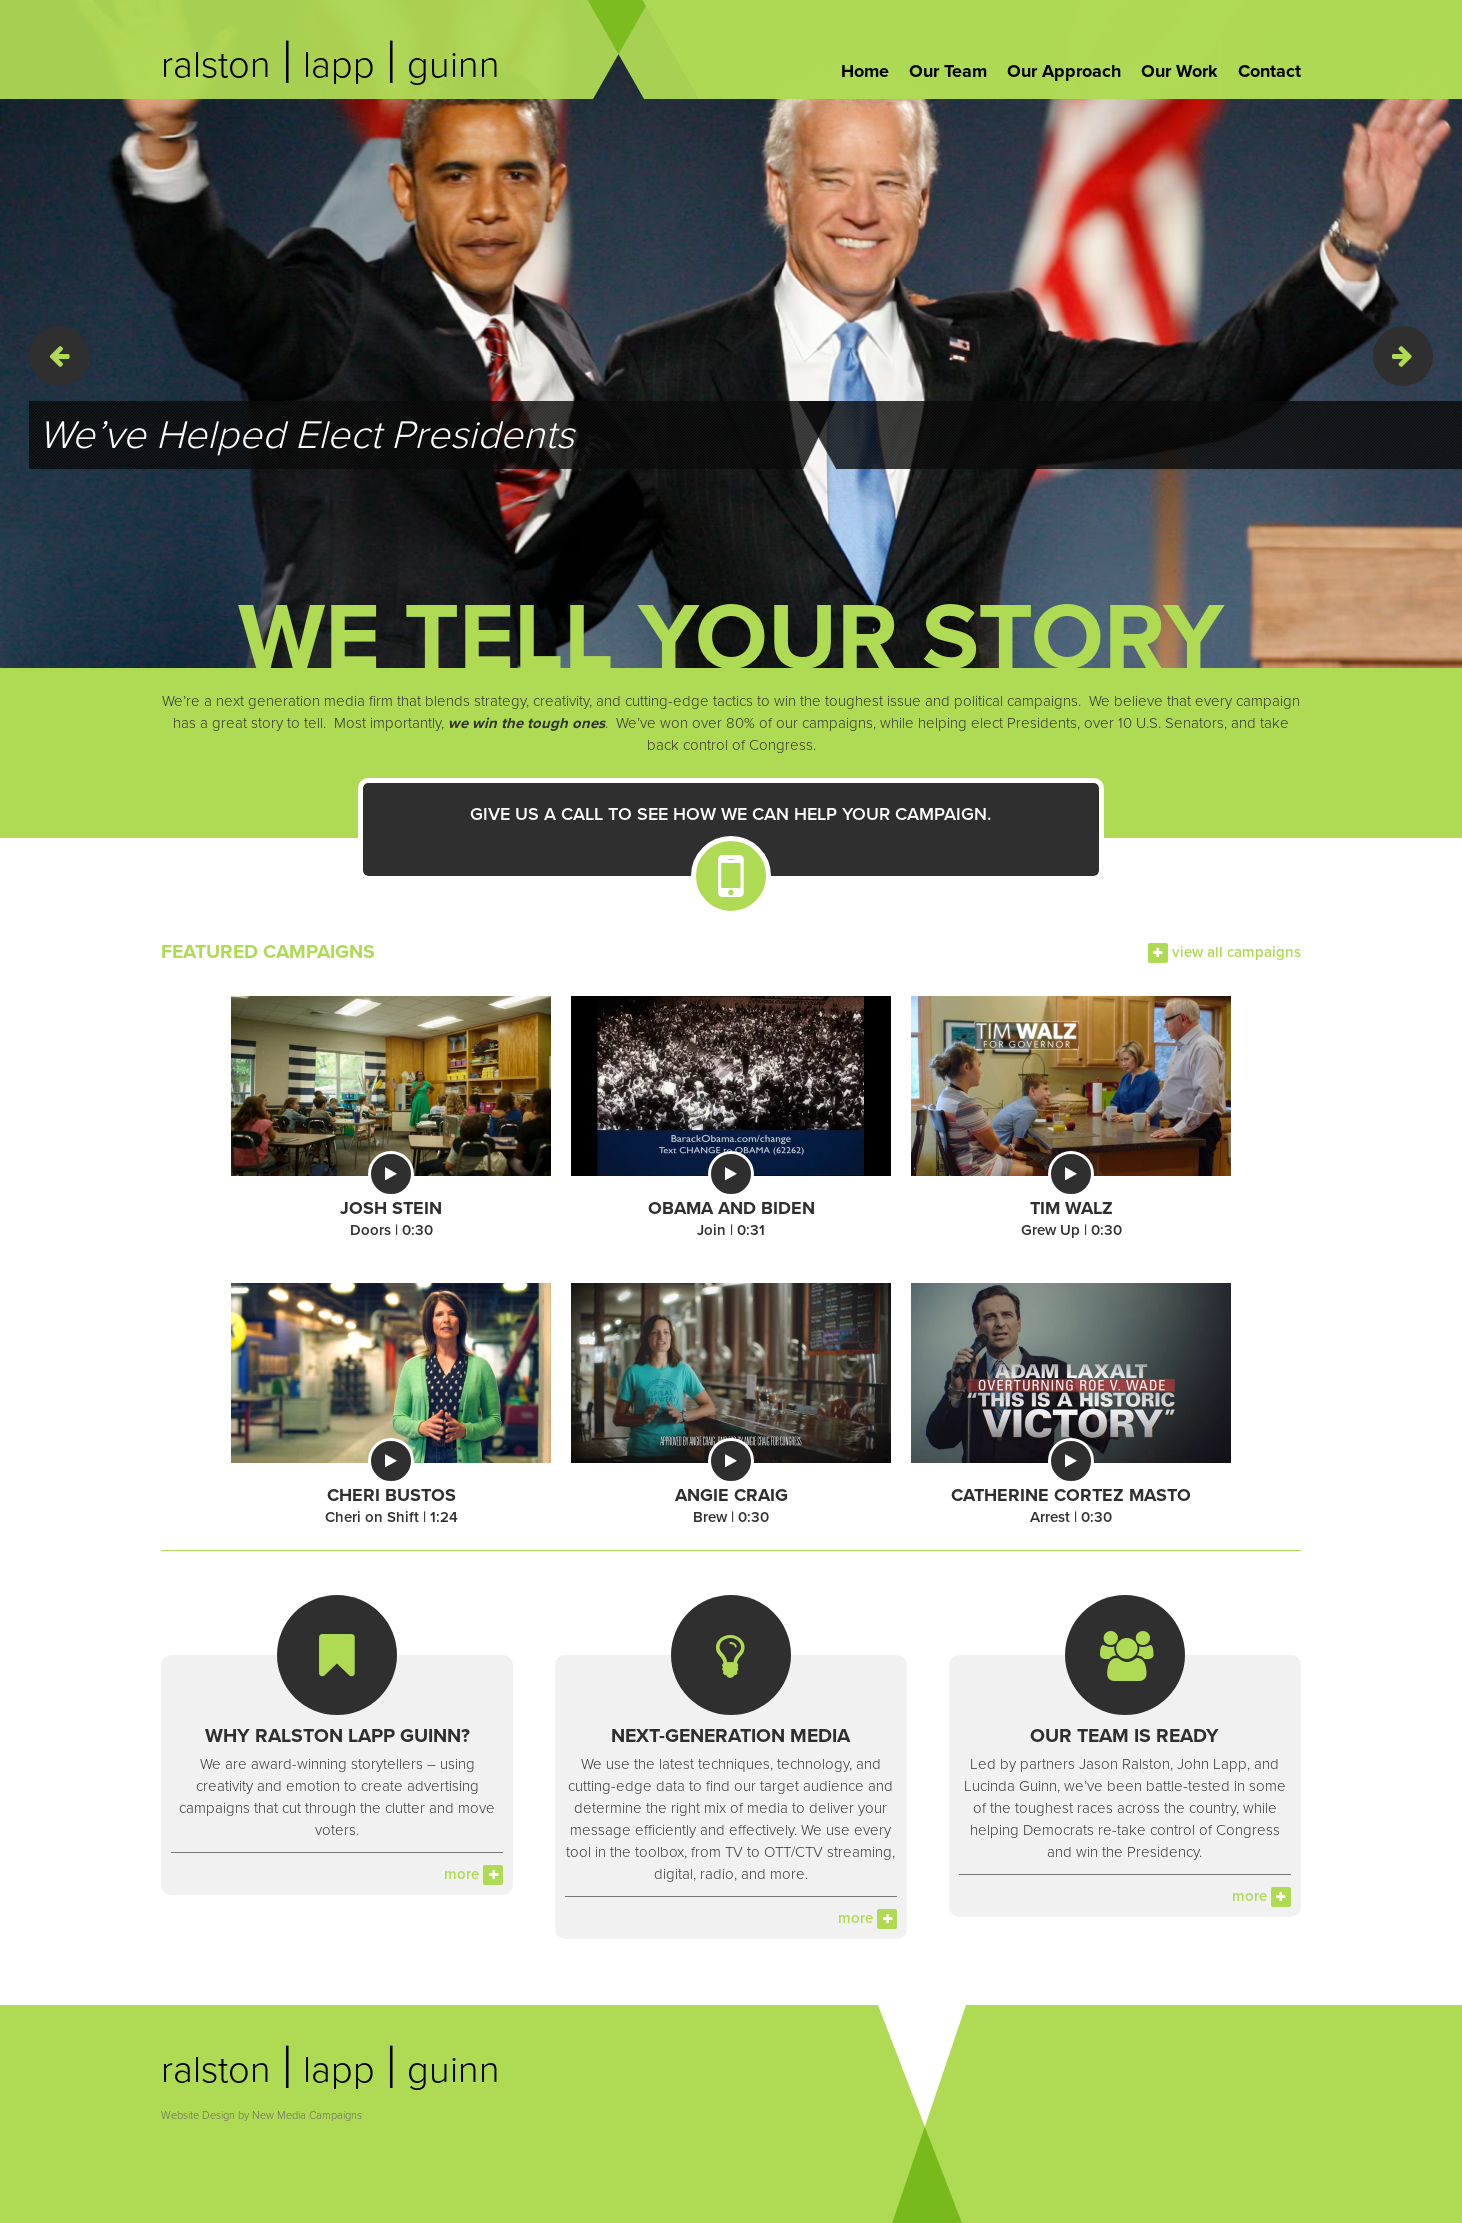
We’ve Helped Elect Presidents (306, 435)
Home (865, 71)
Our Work (1179, 71)
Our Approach (1064, 71)
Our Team (948, 71)
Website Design (198, 2115)
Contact (1269, 71)
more (473, 1874)
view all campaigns (1224, 952)
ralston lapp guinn (330, 65)
